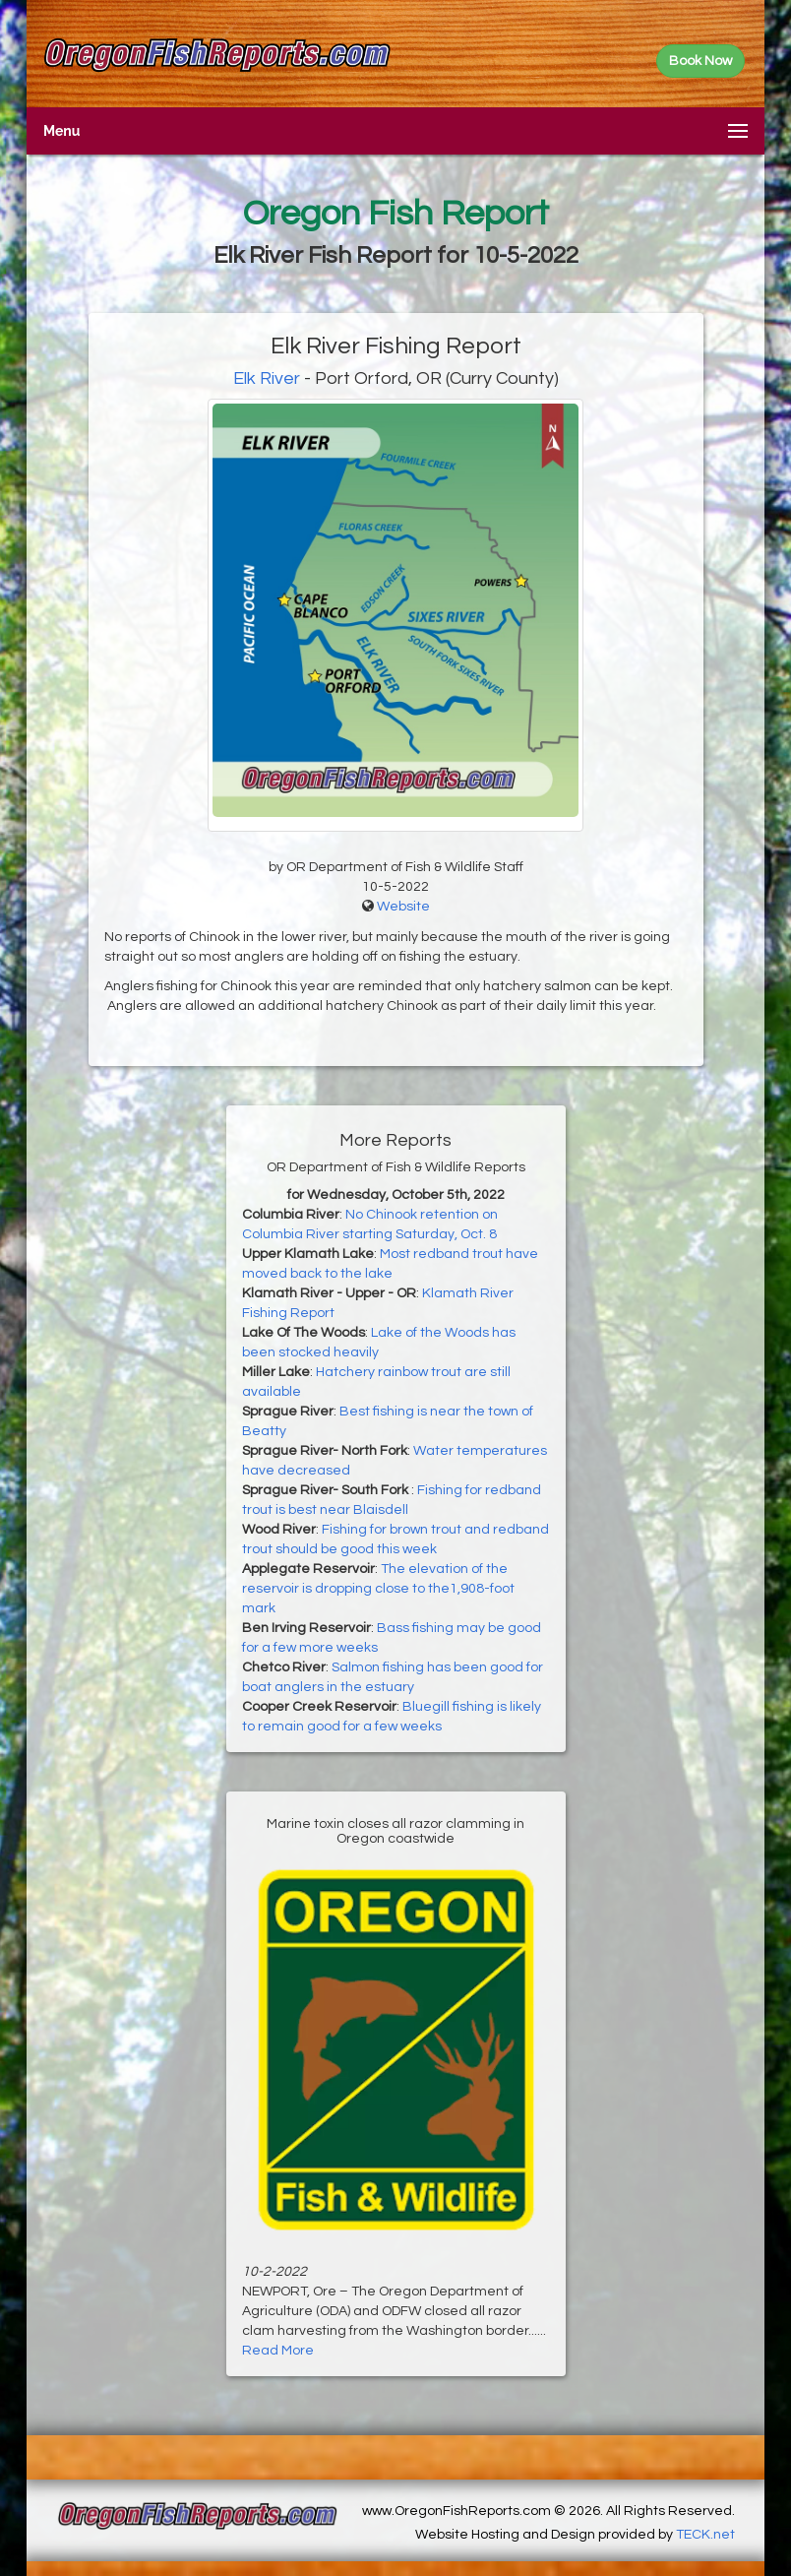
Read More (278, 2350)
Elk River (266, 378)
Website (403, 906)
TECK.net (705, 2535)
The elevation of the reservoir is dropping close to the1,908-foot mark (378, 1588)
